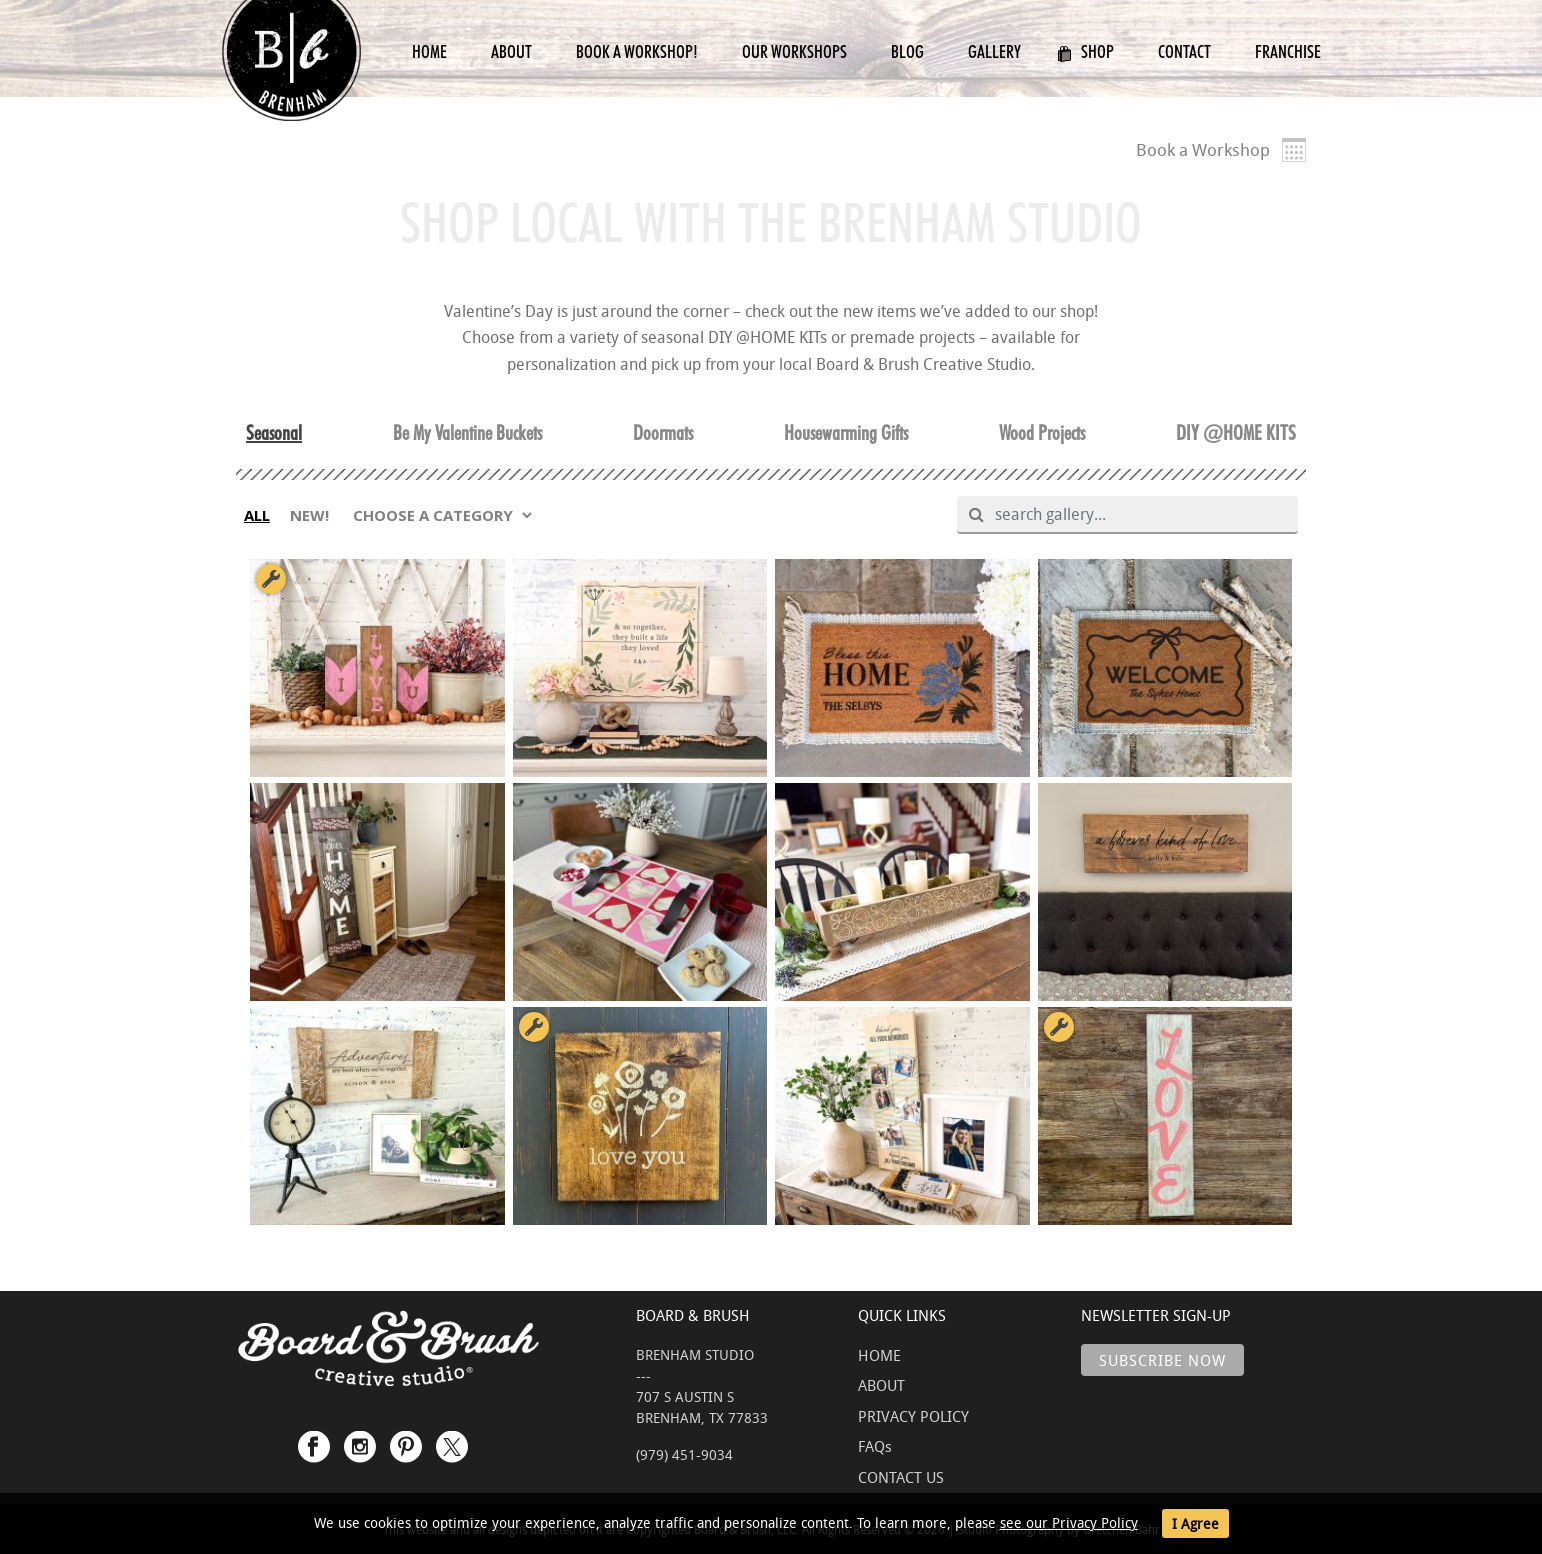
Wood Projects (1042, 433)
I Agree (1195, 1523)
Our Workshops (794, 51)
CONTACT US (901, 1477)
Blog (907, 51)
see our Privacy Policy (1069, 1522)
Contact (1184, 51)
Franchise (1288, 51)
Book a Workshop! (637, 51)
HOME (879, 1355)
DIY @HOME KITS (1236, 433)
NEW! (309, 515)
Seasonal (274, 433)
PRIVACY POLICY (913, 1416)
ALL (257, 515)
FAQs (875, 1446)
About (511, 51)
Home (429, 51)
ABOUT (881, 1385)
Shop (1085, 51)
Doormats (663, 433)
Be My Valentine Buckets (467, 433)
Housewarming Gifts (846, 433)
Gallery (994, 51)
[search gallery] (1135, 515)
